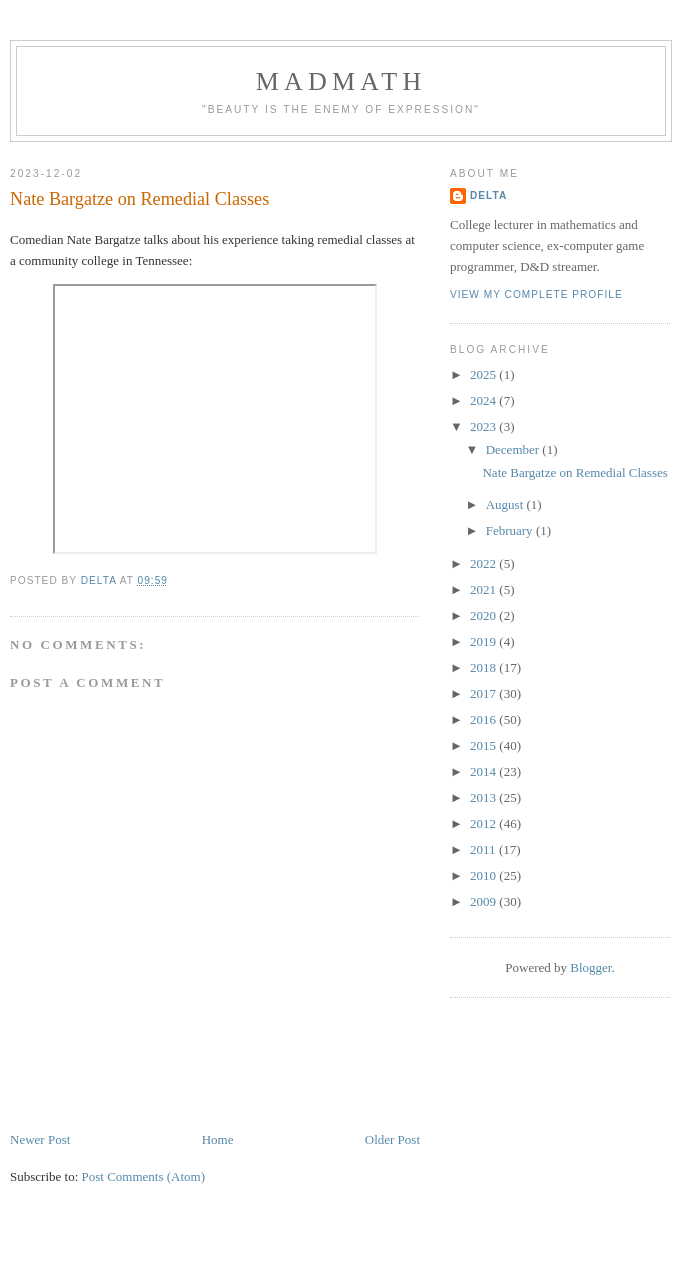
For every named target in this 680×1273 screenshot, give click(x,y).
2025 (484, 374)
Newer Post (40, 1139)
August (506, 504)
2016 (484, 719)
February (511, 530)
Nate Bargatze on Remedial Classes (574, 472)
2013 (484, 797)
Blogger (590, 967)
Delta (488, 195)
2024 (484, 400)
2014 (484, 771)
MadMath (341, 81)
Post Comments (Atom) (144, 1176)
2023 (484, 426)
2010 (484, 875)
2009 (484, 901)
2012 (484, 823)
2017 (484, 693)
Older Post (392, 1139)
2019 (484, 641)
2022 (484, 563)
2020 (484, 615)
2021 (484, 589)
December (514, 449)
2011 (484, 849)
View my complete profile (536, 294)
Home (218, 1139)
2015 (484, 745)
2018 (484, 667)
